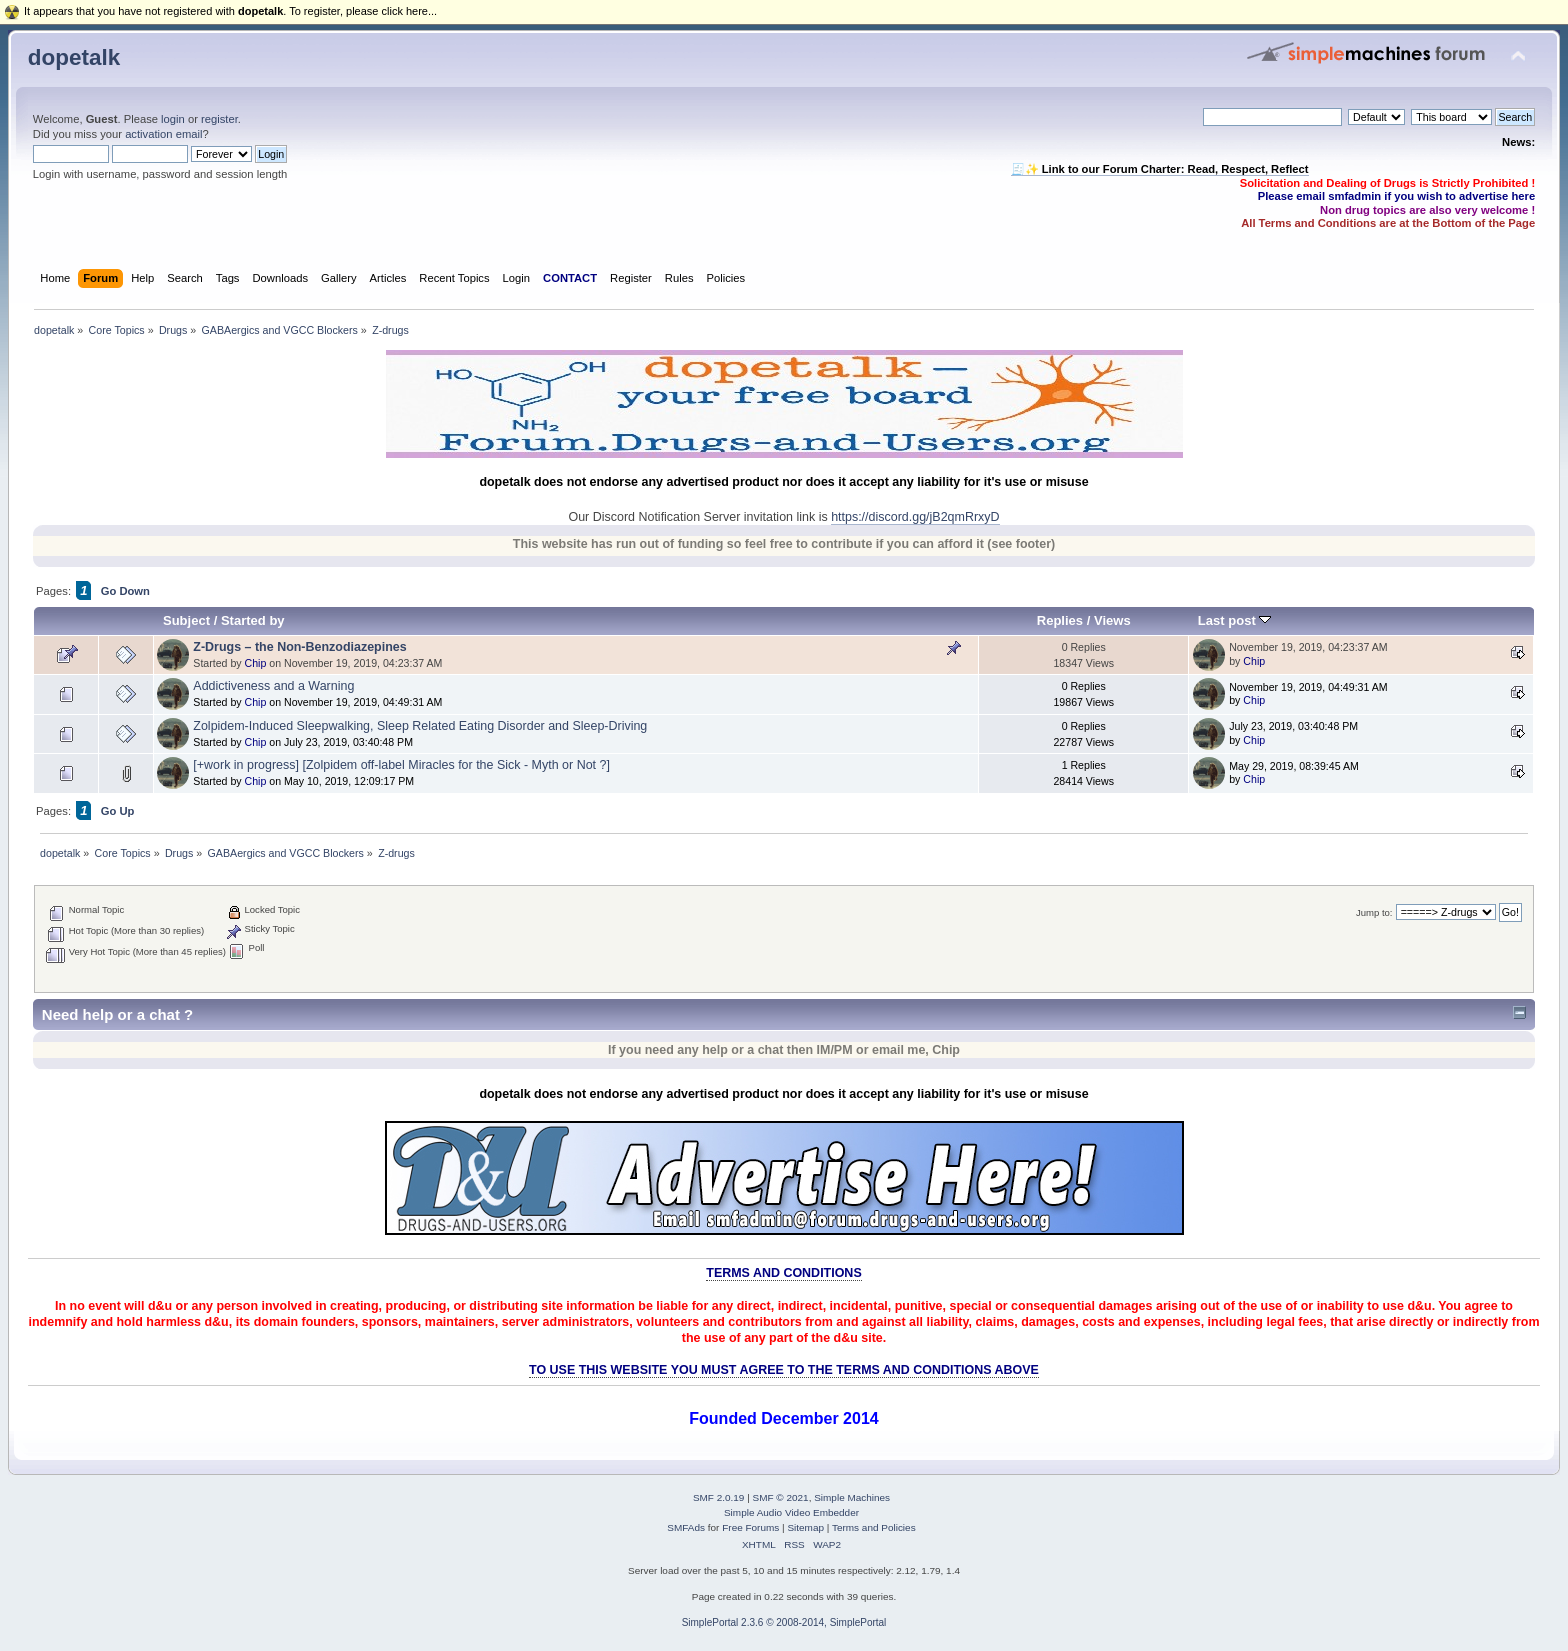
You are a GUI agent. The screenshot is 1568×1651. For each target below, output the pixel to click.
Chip (256, 663)
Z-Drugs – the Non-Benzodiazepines (299, 647)
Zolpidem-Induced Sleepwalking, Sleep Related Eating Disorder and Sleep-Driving (420, 726)
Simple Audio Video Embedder (791, 1512)
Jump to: (1374, 912)
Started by (253, 620)
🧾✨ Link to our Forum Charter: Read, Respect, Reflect (1160, 169)
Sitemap (805, 1527)
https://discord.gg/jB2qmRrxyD (915, 517)
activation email (163, 134)
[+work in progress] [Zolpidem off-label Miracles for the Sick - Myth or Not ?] (401, 765)
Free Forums (750, 1527)
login (173, 119)
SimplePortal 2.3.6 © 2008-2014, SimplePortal (784, 1622)
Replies (1060, 620)
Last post (1235, 620)
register (219, 119)
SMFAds (686, 1527)
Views (1112, 620)
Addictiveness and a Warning (273, 686)
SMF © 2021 (781, 1497)
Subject (186, 620)
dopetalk (74, 57)
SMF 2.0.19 (719, 1497)
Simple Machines (852, 1497)
